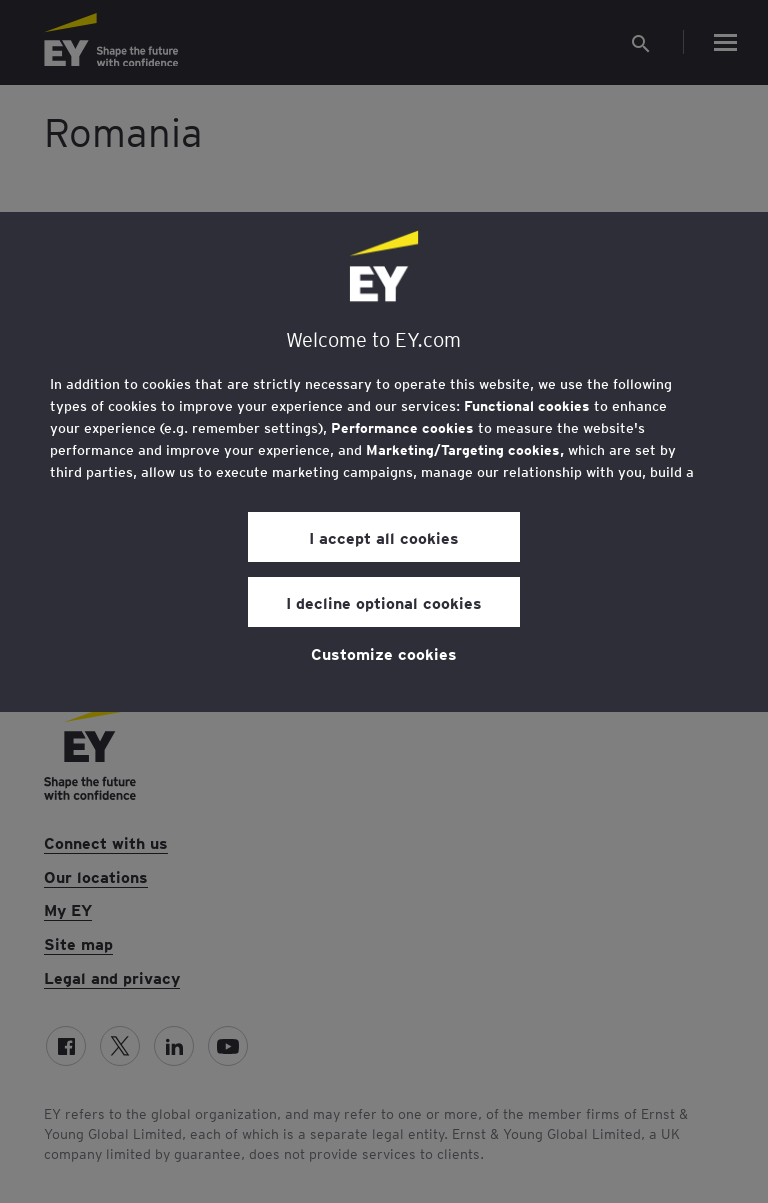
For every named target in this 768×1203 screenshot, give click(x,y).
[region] (384, 462)
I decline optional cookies (384, 602)
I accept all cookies (384, 537)
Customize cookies (384, 653)
